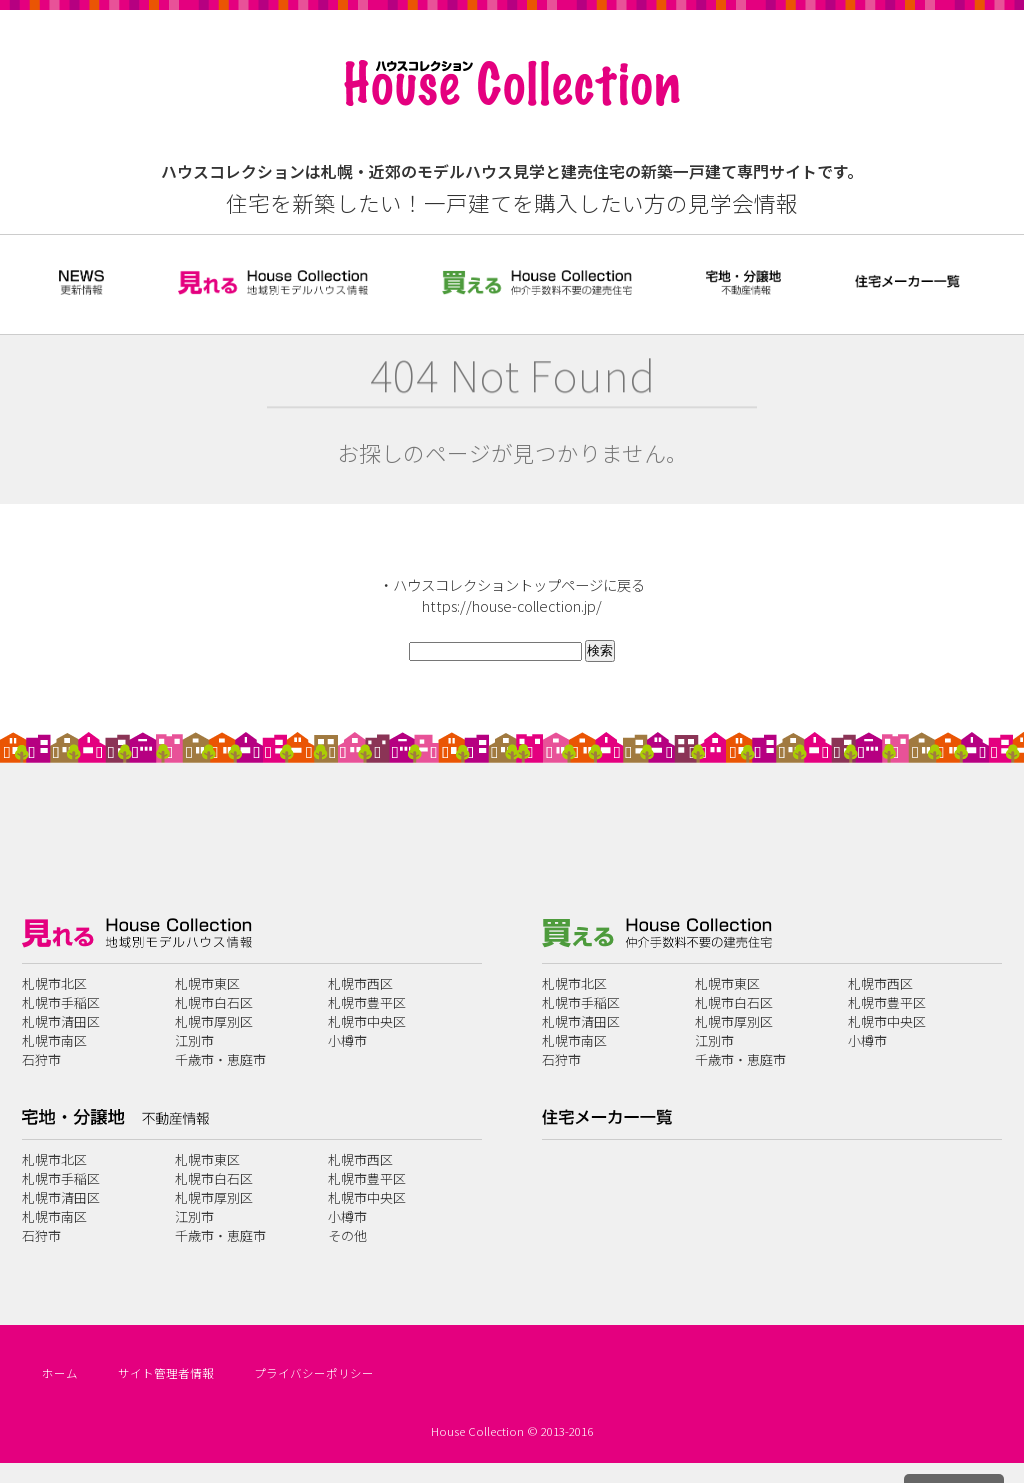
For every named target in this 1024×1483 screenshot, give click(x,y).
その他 (347, 1235)
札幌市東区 (207, 983)
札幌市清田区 (61, 1021)
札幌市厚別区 (214, 1021)
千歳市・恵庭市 (220, 1059)
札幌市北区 (54, 983)
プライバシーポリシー (314, 1373)
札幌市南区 (54, 1040)
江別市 (194, 1040)
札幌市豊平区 (367, 1002)
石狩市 (41, 1059)
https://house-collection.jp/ (512, 605)
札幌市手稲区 (61, 1002)
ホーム (60, 1373)
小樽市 (347, 1040)
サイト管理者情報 (166, 1373)
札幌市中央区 (367, 1021)
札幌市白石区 (214, 1002)
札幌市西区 (360, 983)
